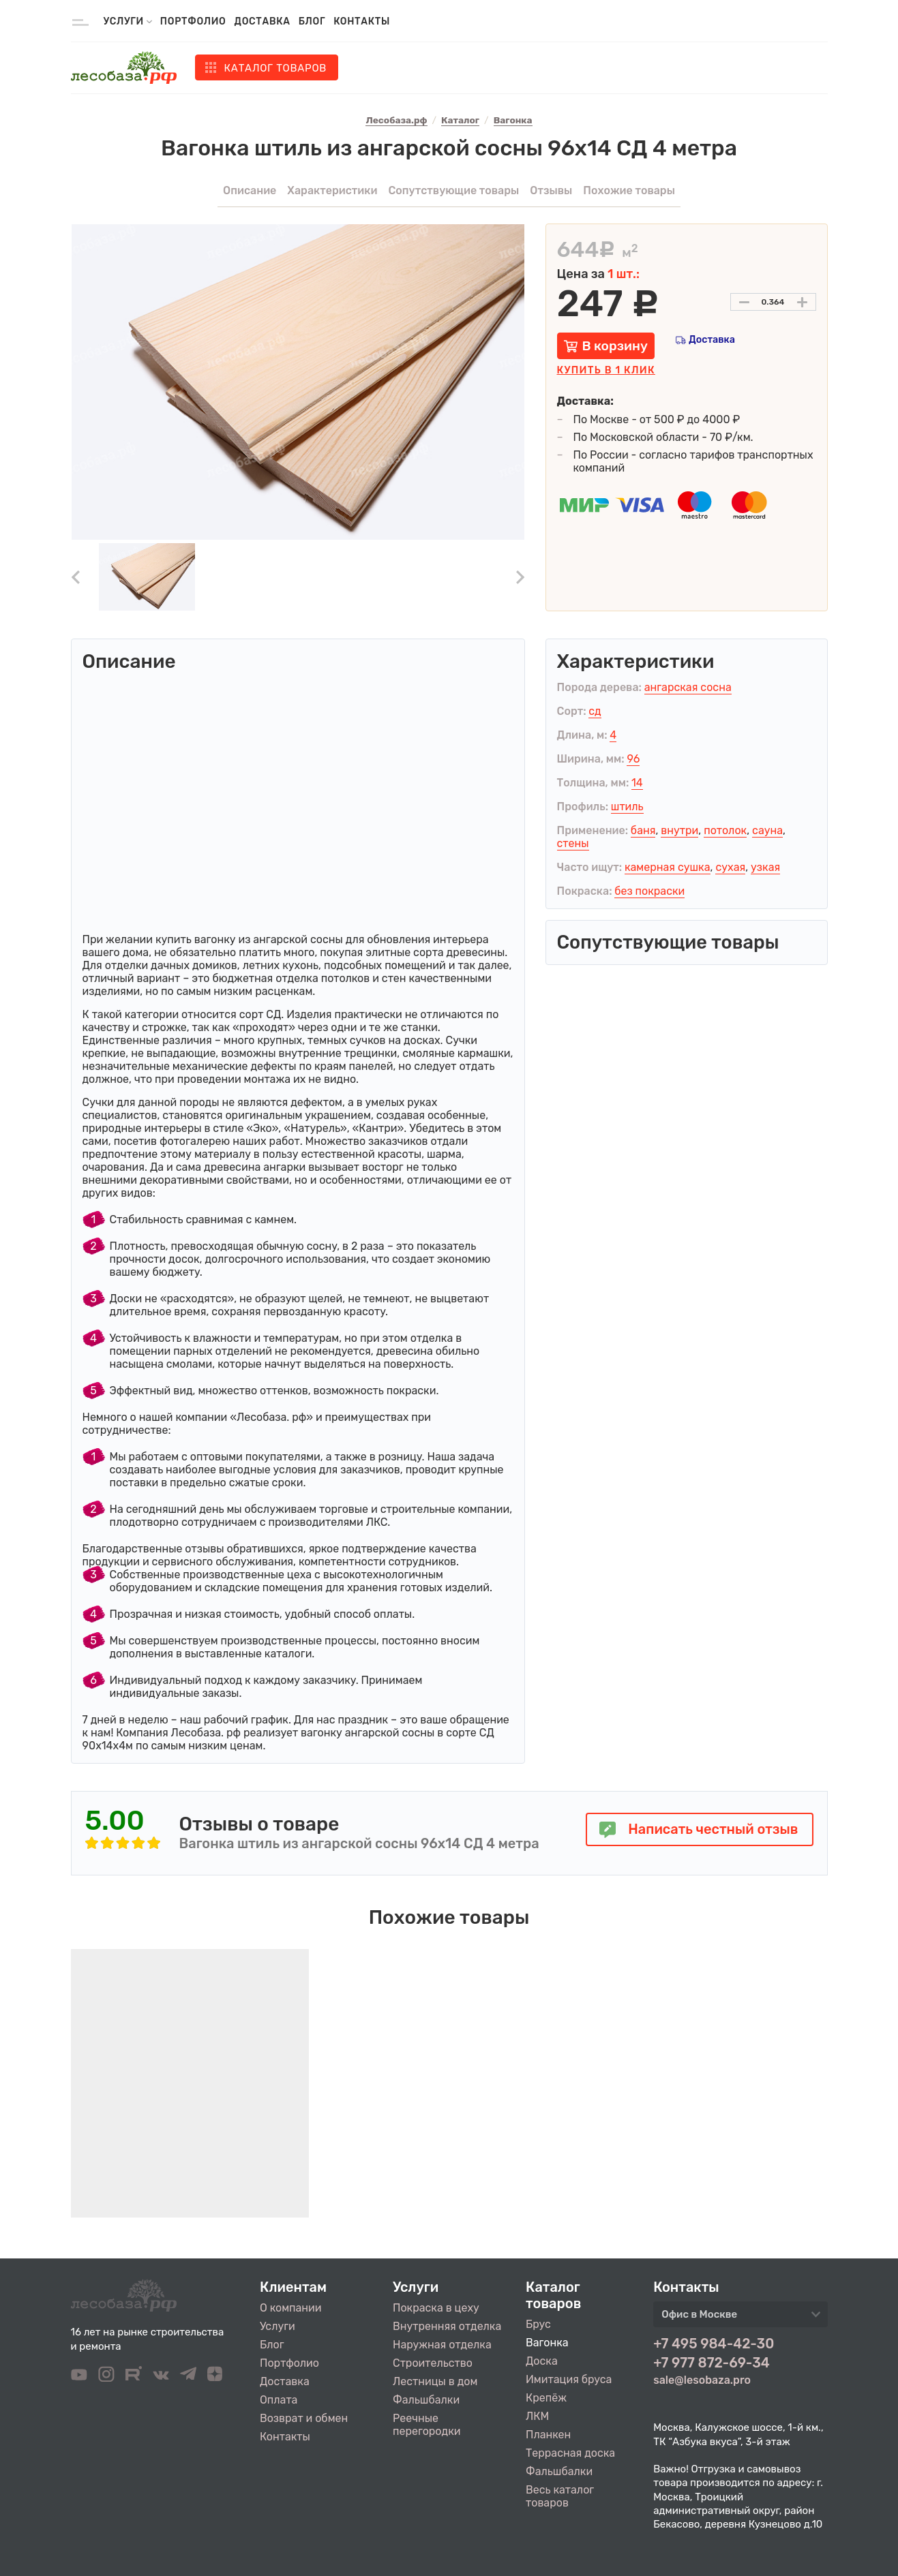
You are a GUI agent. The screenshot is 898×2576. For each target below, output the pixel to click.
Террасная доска (570, 2453)
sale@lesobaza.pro (702, 2380)
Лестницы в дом (435, 2381)
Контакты (361, 21)
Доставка (262, 21)
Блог (312, 21)
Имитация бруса (569, 2379)
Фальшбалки (426, 2399)
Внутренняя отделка (447, 2326)
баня (643, 830)
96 (633, 758)
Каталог (275, 68)
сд (594, 711)
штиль (627, 806)
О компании (291, 2307)
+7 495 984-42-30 (713, 2343)
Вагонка (547, 2342)
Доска (542, 2361)
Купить (606, 370)
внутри (679, 830)
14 (637, 782)
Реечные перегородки (426, 2425)
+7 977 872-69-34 (711, 2363)
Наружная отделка (442, 2344)
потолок (725, 830)
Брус (538, 2324)
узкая (765, 867)
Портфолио (193, 21)
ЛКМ (537, 2416)
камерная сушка (667, 867)
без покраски (649, 891)
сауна (767, 830)
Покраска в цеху (436, 2307)
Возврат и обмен (304, 2418)
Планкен (548, 2434)
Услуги (277, 2326)
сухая (730, 867)
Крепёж (546, 2397)
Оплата (278, 2399)
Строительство (433, 2363)
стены (573, 843)
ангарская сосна (688, 687)
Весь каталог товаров (560, 2496)
